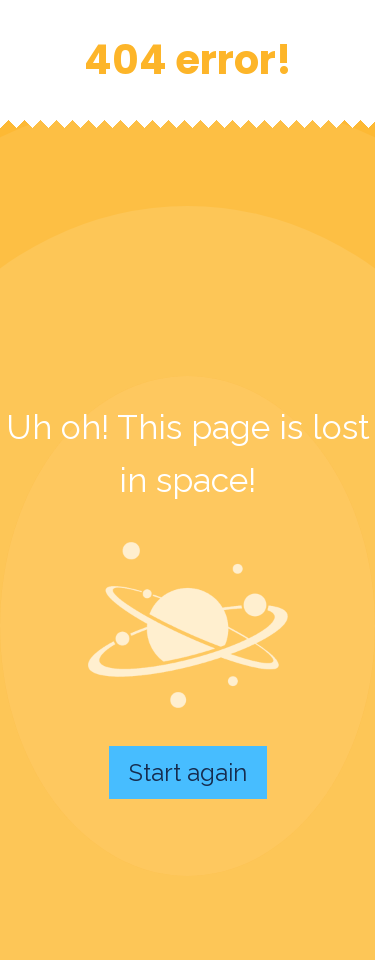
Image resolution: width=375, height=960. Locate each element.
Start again (188, 772)
